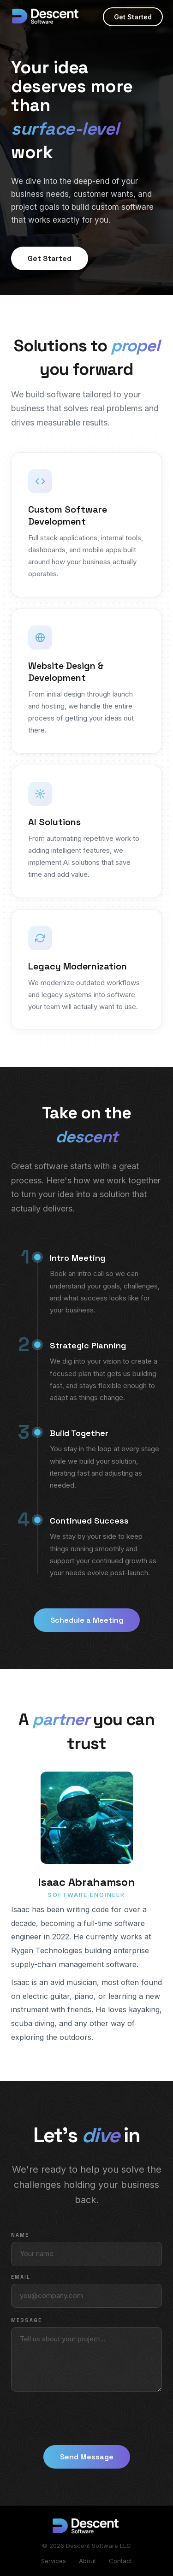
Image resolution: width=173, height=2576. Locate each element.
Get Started (133, 17)
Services (53, 2560)
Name (20, 2235)
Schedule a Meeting (86, 1620)
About (87, 2560)
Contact (120, 2560)
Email (20, 2277)
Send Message (86, 2457)
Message (26, 2320)
